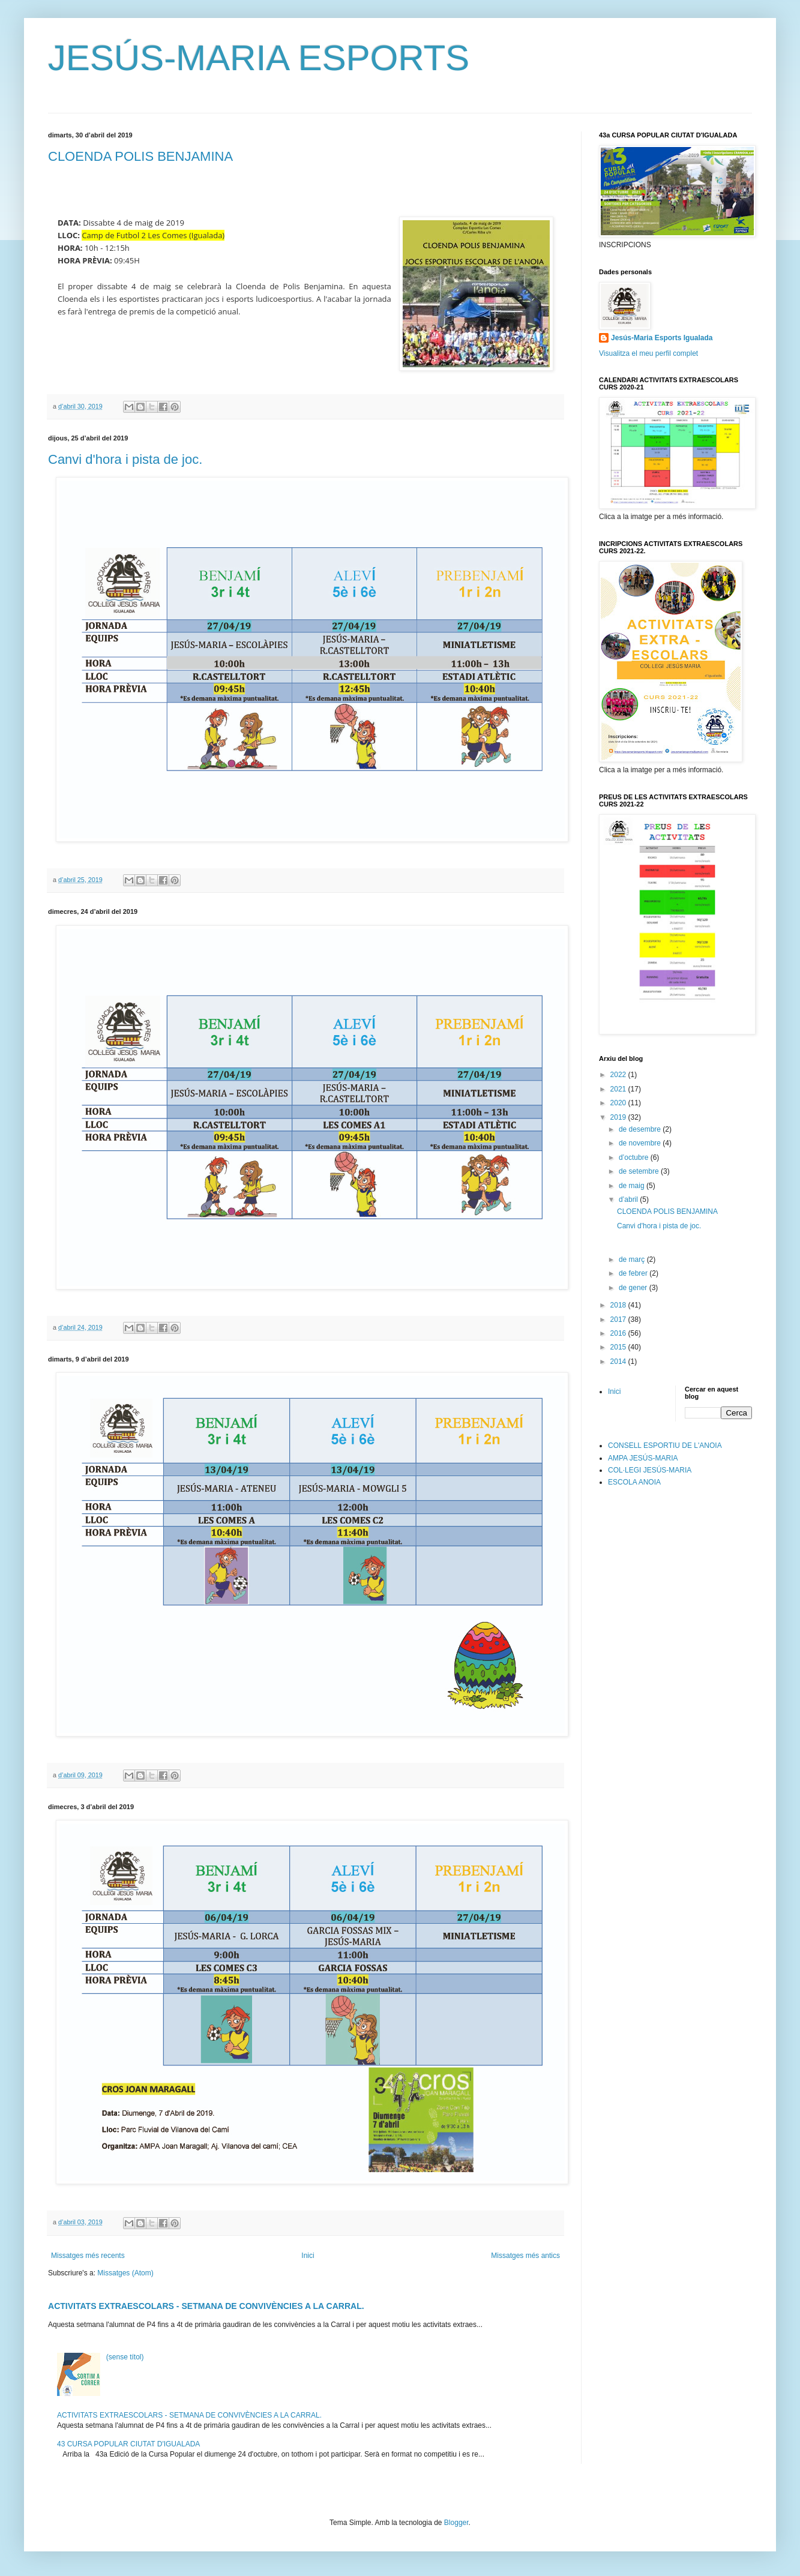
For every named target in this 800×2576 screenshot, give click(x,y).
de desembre (641, 1129)
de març (633, 1259)
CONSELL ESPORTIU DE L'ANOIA (665, 1445)
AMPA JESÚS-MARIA (643, 1458)
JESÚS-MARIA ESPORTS (258, 58)
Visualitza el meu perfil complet (648, 353)
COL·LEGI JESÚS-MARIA (649, 1470)
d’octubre (635, 1157)
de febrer (634, 1273)
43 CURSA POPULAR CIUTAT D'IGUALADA (128, 2444)
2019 (619, 1117)
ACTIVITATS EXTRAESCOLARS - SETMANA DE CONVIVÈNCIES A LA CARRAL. (206, 2306)
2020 (619, 1103)
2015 (619, 1347)
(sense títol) (125, 2357)
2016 (619, 1333)
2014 (619, 1361)
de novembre (641, 1143)
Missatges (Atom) (125, 2273)
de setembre (640, 1171)
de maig (632, 1185)
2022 (619, 1074)
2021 (619, 1089)
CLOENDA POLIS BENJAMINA (140, 156)
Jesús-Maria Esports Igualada (661, 338)
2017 (619, 1319)
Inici (307, 2255)
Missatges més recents (88, 2255)
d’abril (629, 1199)
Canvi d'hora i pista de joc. (125, 459)
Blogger (456, 2522)
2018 (619, 1305)
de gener (634, 1287)
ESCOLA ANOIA (634, 1482)
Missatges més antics (525, 2255)
